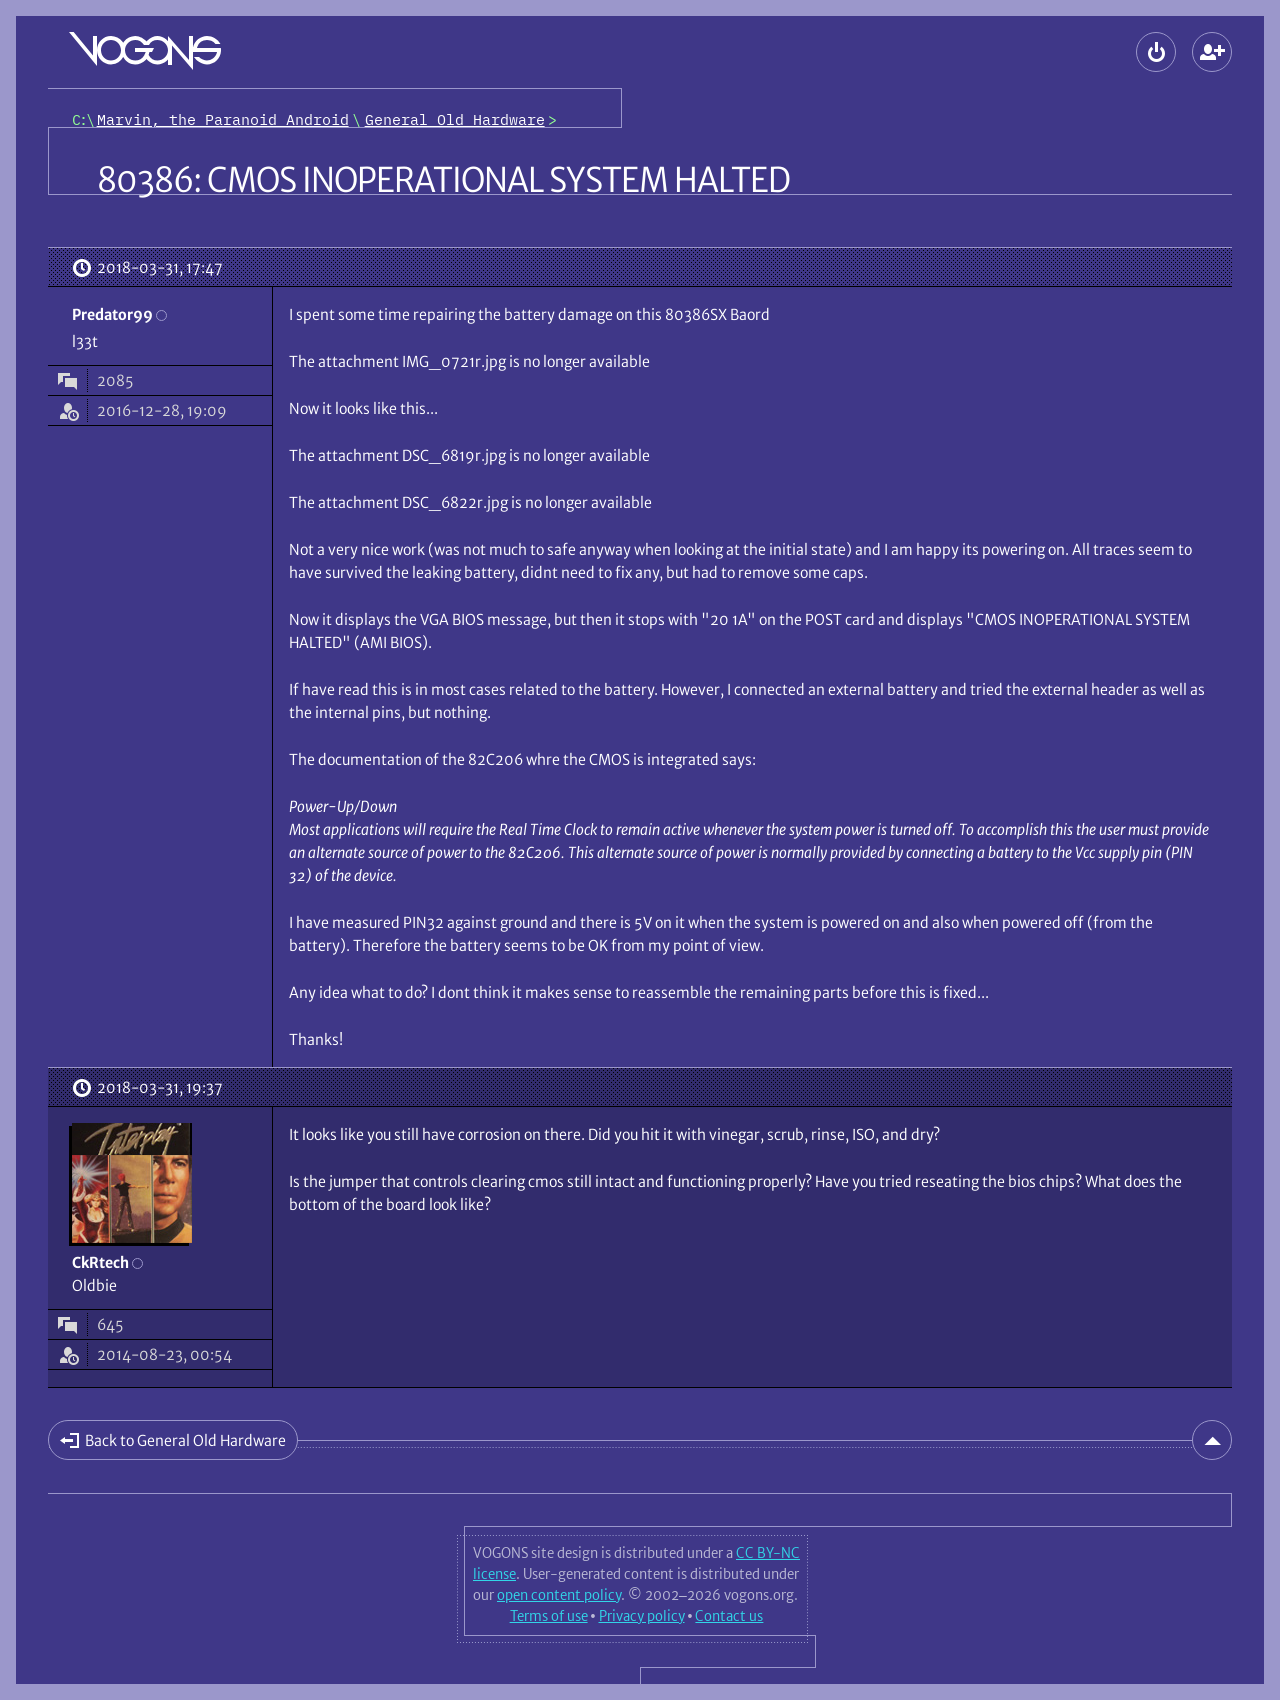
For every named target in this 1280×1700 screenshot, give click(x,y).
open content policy (559, 1595)
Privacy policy (642, 1616)
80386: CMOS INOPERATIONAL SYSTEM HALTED (443, 180)
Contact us (729, 1616)
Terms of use (549, 1616)
